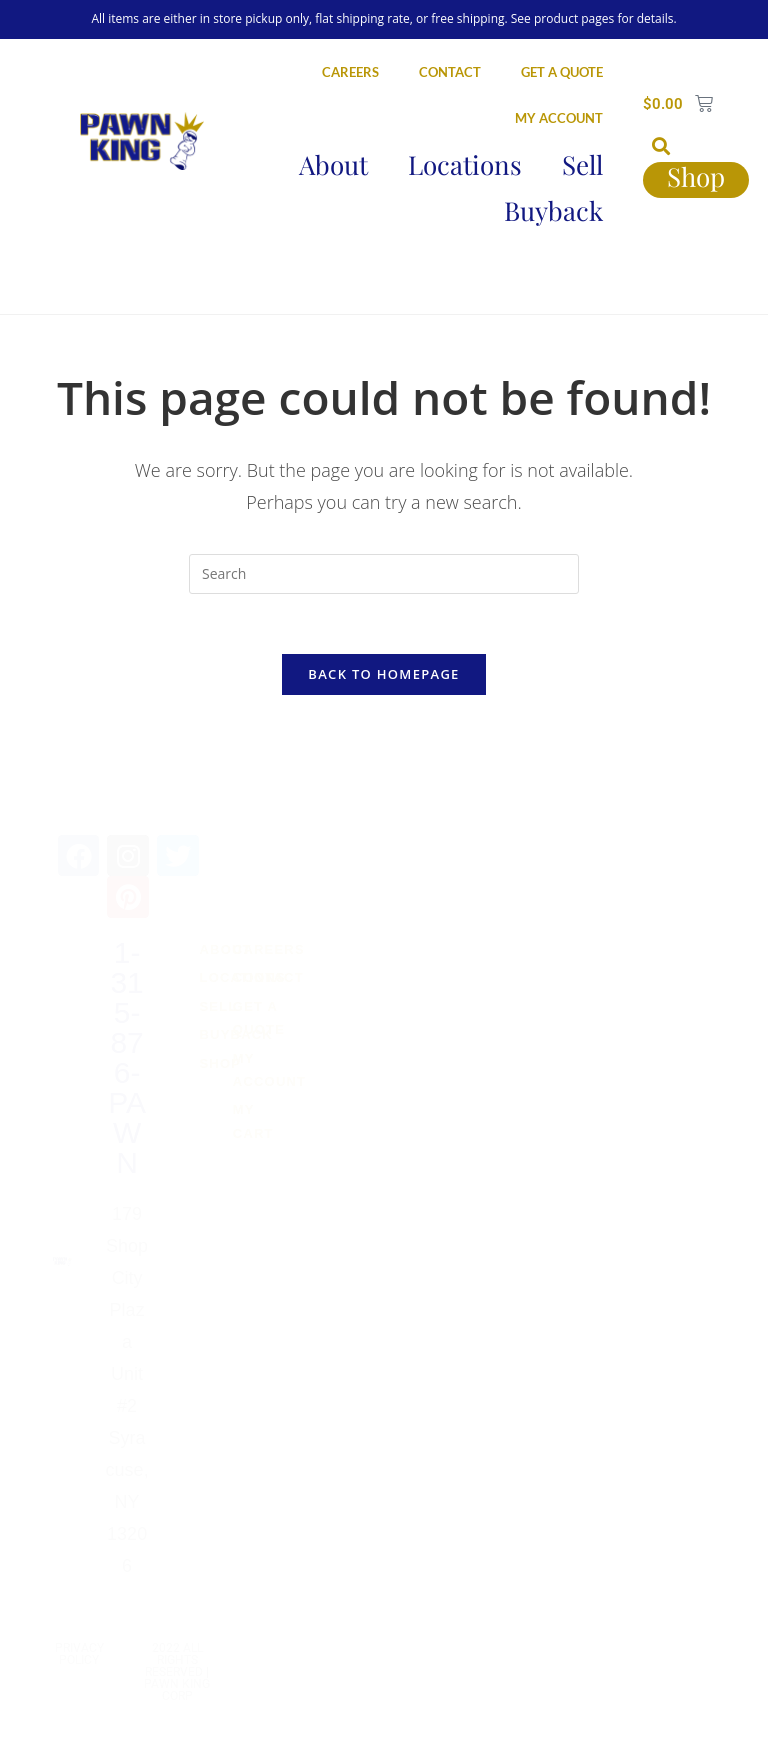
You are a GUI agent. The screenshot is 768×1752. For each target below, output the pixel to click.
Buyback (553, 210)
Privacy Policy (79, 1654)
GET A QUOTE (562, 72)
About (333, 164)
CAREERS (350, 72)
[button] (661, 145)
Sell (582, 164)
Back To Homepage (383, 674)
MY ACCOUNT (559, 118)
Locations (465, 164)
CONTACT (450, 72)
